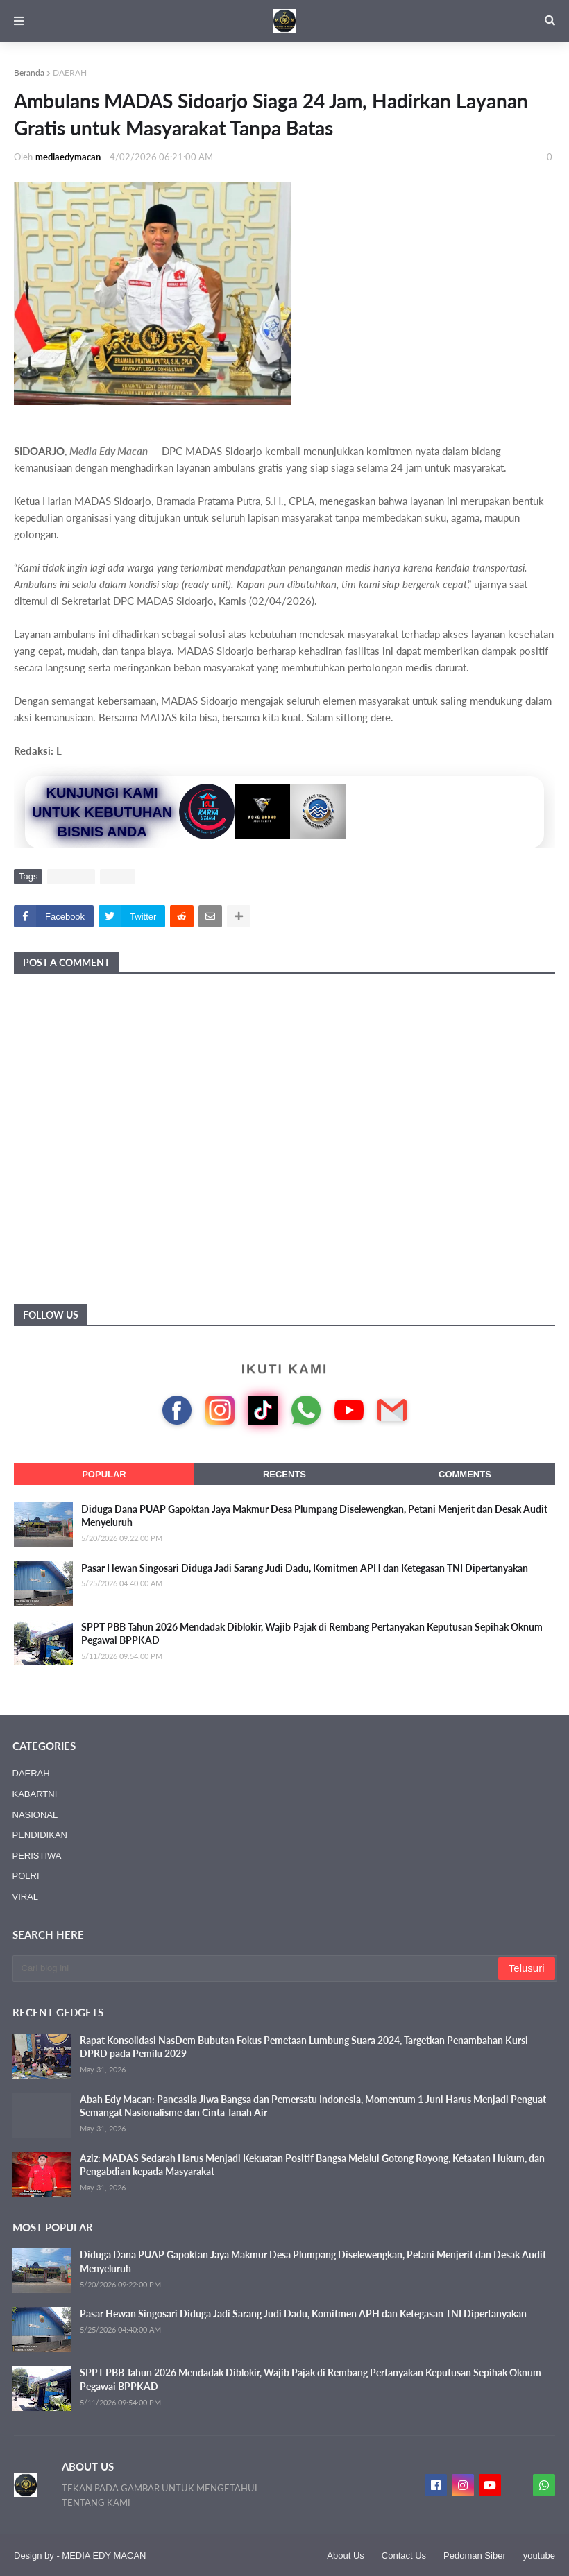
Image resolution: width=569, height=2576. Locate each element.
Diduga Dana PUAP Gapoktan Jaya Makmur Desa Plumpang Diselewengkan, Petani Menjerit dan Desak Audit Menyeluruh (314, 1516)
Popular (104, 1474)
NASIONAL (35, 1815)
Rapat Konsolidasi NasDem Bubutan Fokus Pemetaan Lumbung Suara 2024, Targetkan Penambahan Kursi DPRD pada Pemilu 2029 (304, 2047)
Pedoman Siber (474, 2555)
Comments (465, 1474)
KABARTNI (35, 1794)
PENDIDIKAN (39, 1835)
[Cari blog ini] (256, 1968)
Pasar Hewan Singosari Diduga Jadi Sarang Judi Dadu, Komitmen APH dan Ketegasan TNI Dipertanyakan (304, 1568)
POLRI (26, 1876)
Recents (284, 1474)
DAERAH (70, 72)
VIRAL (118, 876)
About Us (345, 2555)
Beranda (29, 72)
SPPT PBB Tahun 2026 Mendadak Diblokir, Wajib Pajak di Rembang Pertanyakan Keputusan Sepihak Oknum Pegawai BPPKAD (312, 1634)
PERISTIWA (37, 1856)
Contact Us (404, 2555)
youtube (539, 2555)
